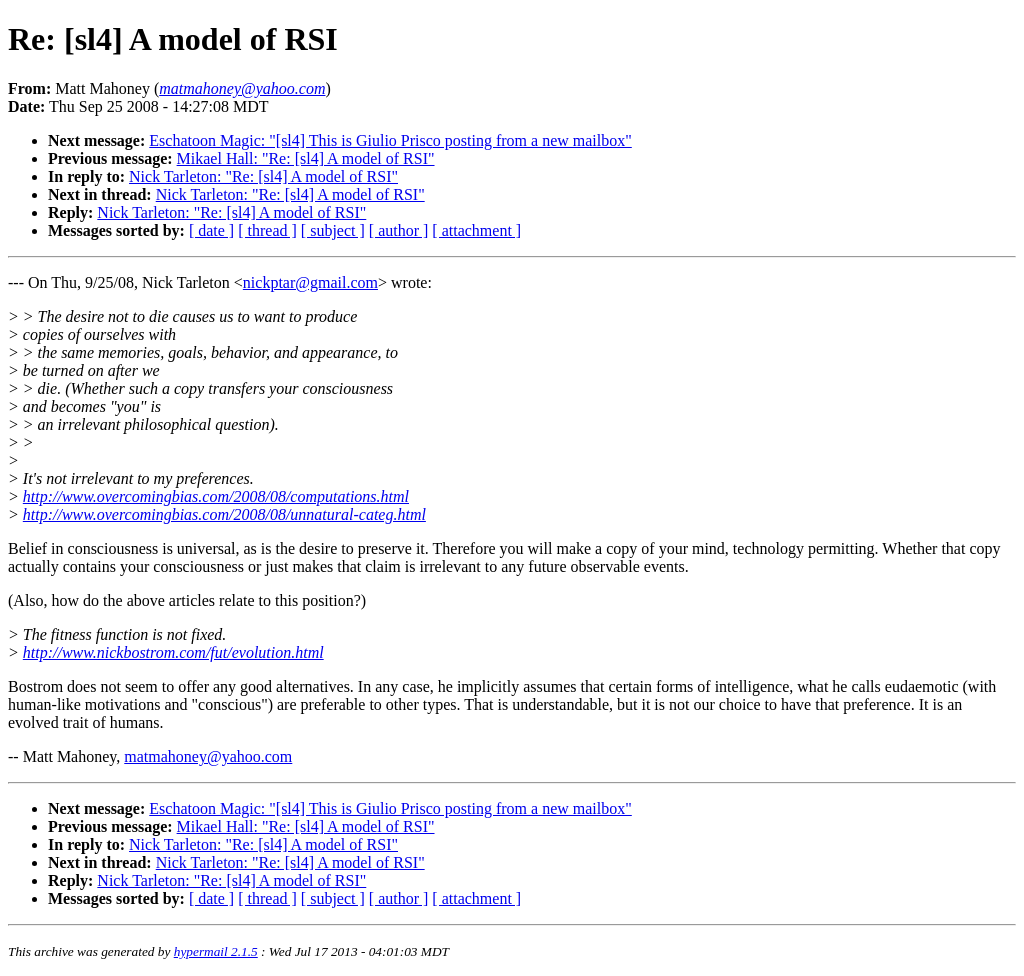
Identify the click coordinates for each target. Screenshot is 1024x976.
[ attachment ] (476, 230)
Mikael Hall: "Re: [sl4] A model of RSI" (306, 158)
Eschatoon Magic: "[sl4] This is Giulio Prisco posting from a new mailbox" (390, 140)
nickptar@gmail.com (310, 282)
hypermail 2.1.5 (216, 951)
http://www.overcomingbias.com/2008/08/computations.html (216, 496)
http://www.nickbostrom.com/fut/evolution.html (173, 652)
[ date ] (211, 230)
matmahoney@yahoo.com (208, 756)
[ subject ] (333, 230)
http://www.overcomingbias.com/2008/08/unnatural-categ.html (224, 514)
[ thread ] (267, 230)
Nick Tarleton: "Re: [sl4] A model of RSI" (263, 176)
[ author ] (399, 230)
